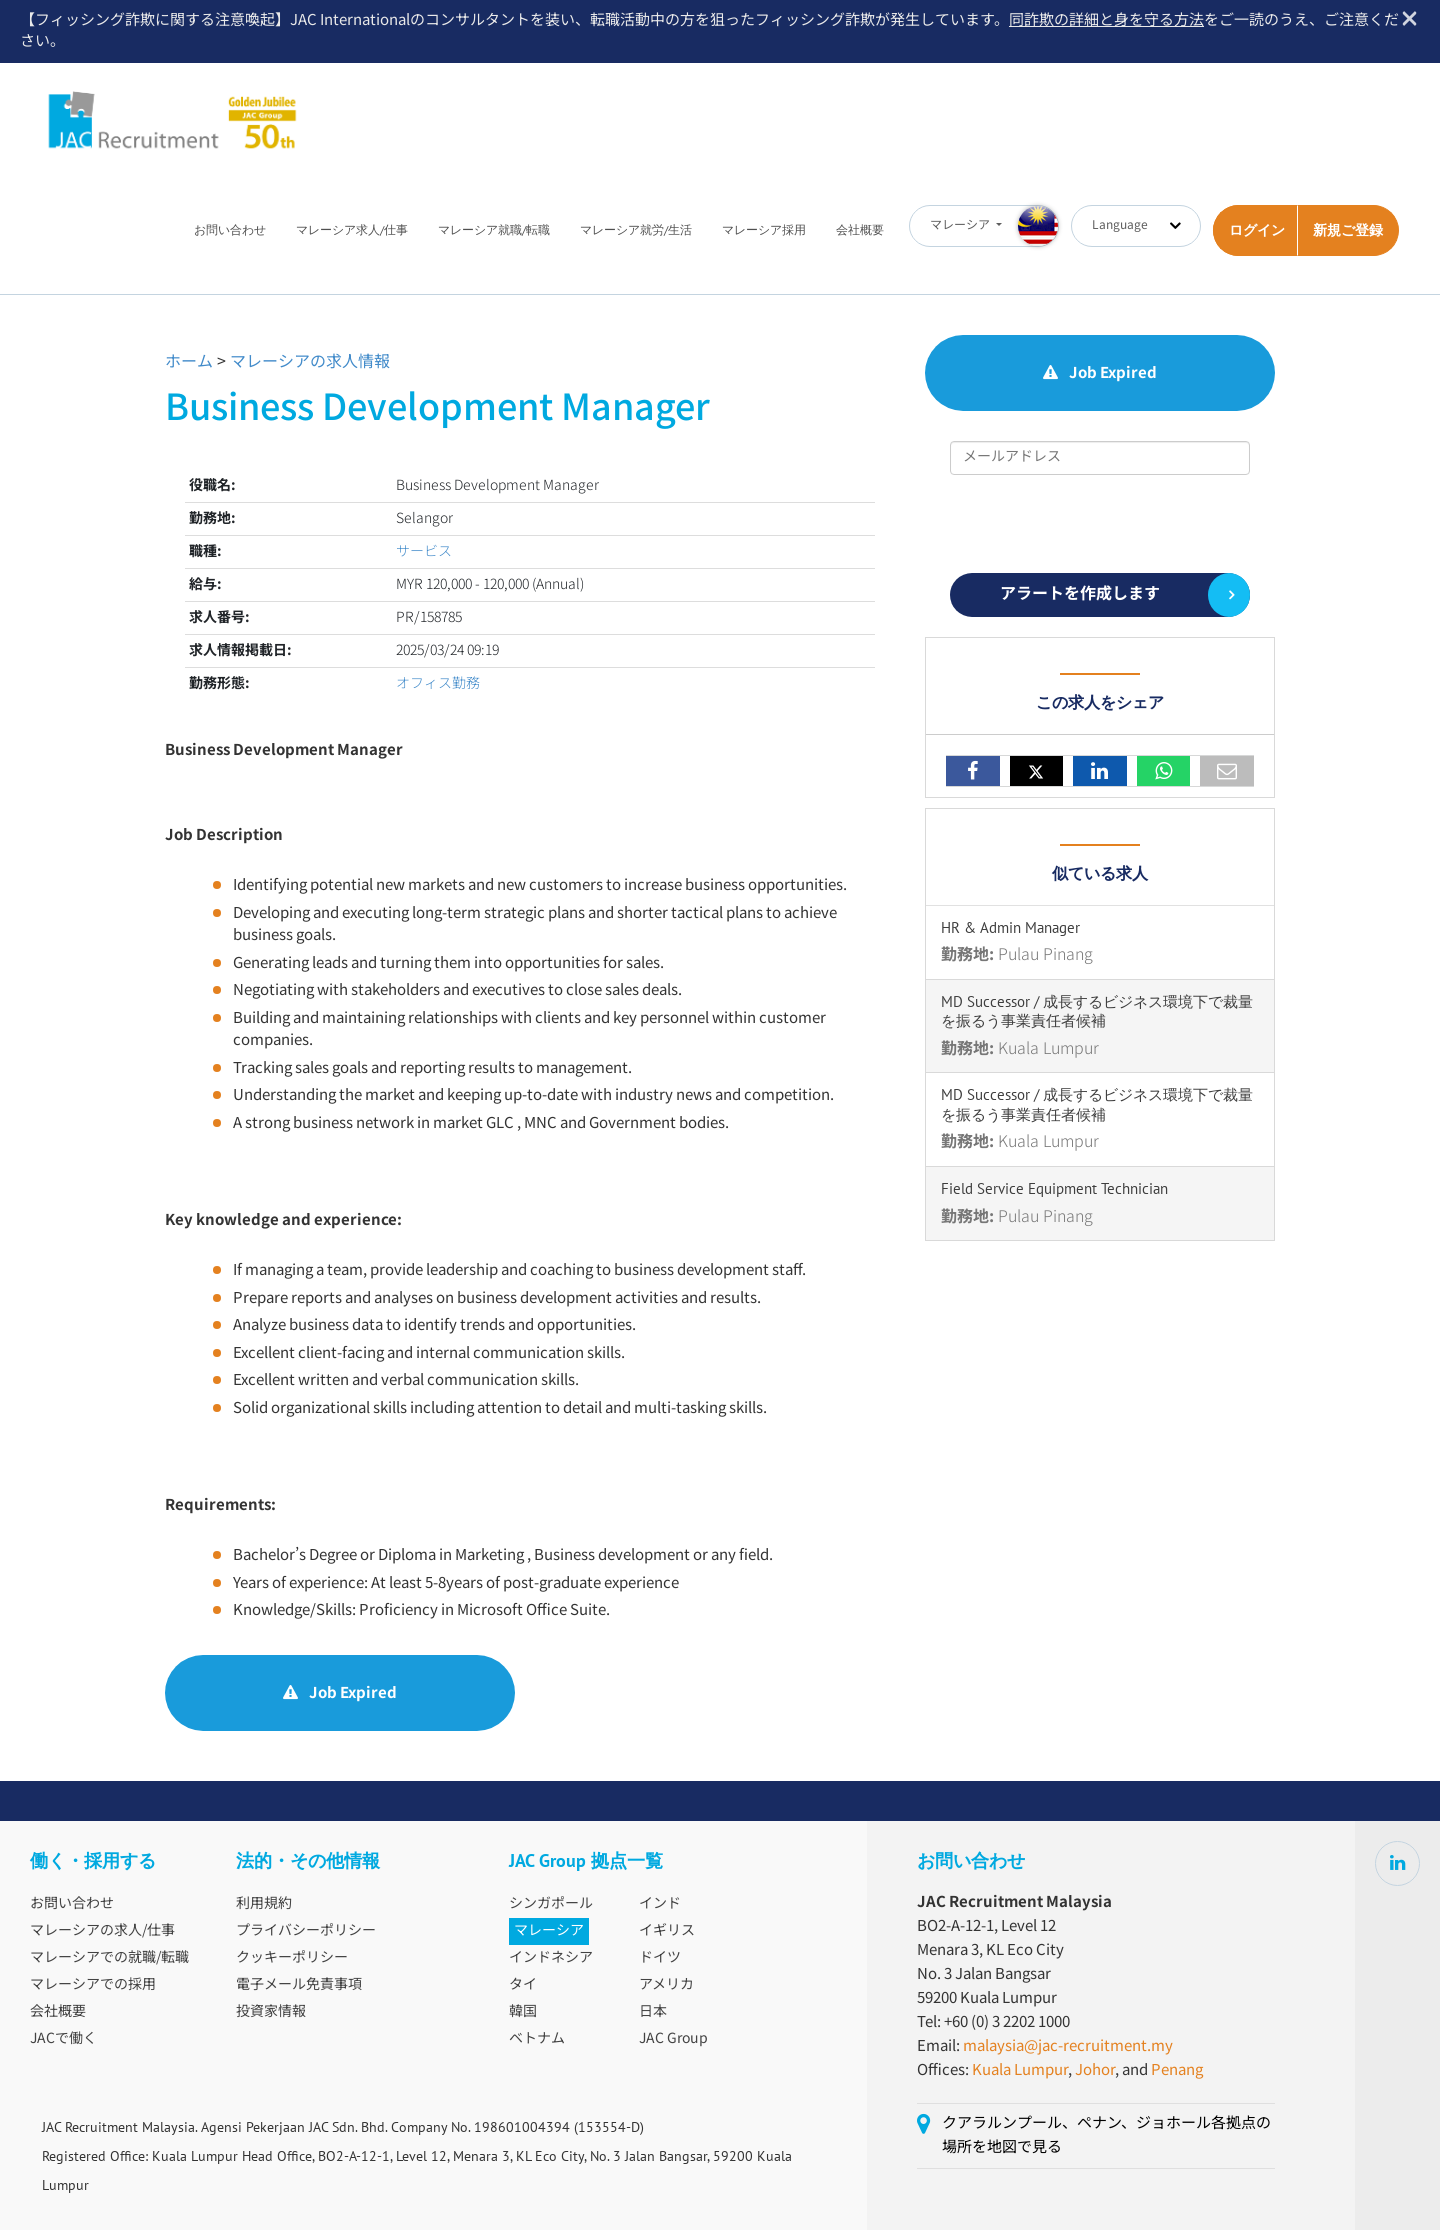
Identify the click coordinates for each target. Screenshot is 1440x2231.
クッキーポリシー (292, 1959)
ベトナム (537, 2040)
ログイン (1257, 231)
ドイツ (660, 1959)
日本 (653, 2013)
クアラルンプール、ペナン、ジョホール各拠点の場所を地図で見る (1106, 2136)
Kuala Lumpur (1020, 2071)
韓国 (523, 2013)
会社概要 (860, 230)
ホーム (189, 363)
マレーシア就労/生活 (636, 230)
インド (660, 1905)
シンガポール (551, 1905)
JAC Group (673, 2040)
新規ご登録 (1348, 231)
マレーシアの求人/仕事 (102, 1932)
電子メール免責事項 (299, 1986)
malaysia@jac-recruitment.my (1068, 2047)
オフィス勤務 (438, 685)
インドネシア (551, 1959)
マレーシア (549, 1932)
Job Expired (340, 1694)
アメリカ (666, 1986)
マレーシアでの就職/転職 (109, 1959)
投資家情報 (271, 2013)
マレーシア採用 (764, 230)
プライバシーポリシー (306, 1932)
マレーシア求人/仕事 (352, 230)
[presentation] (1102, 525)
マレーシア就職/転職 (494, 230)
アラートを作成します (1080, 595)
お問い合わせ (230, 230)
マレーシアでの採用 (93, 1986)
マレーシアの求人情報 (310, 363)
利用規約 (264, 1905)
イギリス (667, 1932)
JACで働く (63, 2040)
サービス (424, 553)
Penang (1177, 2071)
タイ (523, 1986)
